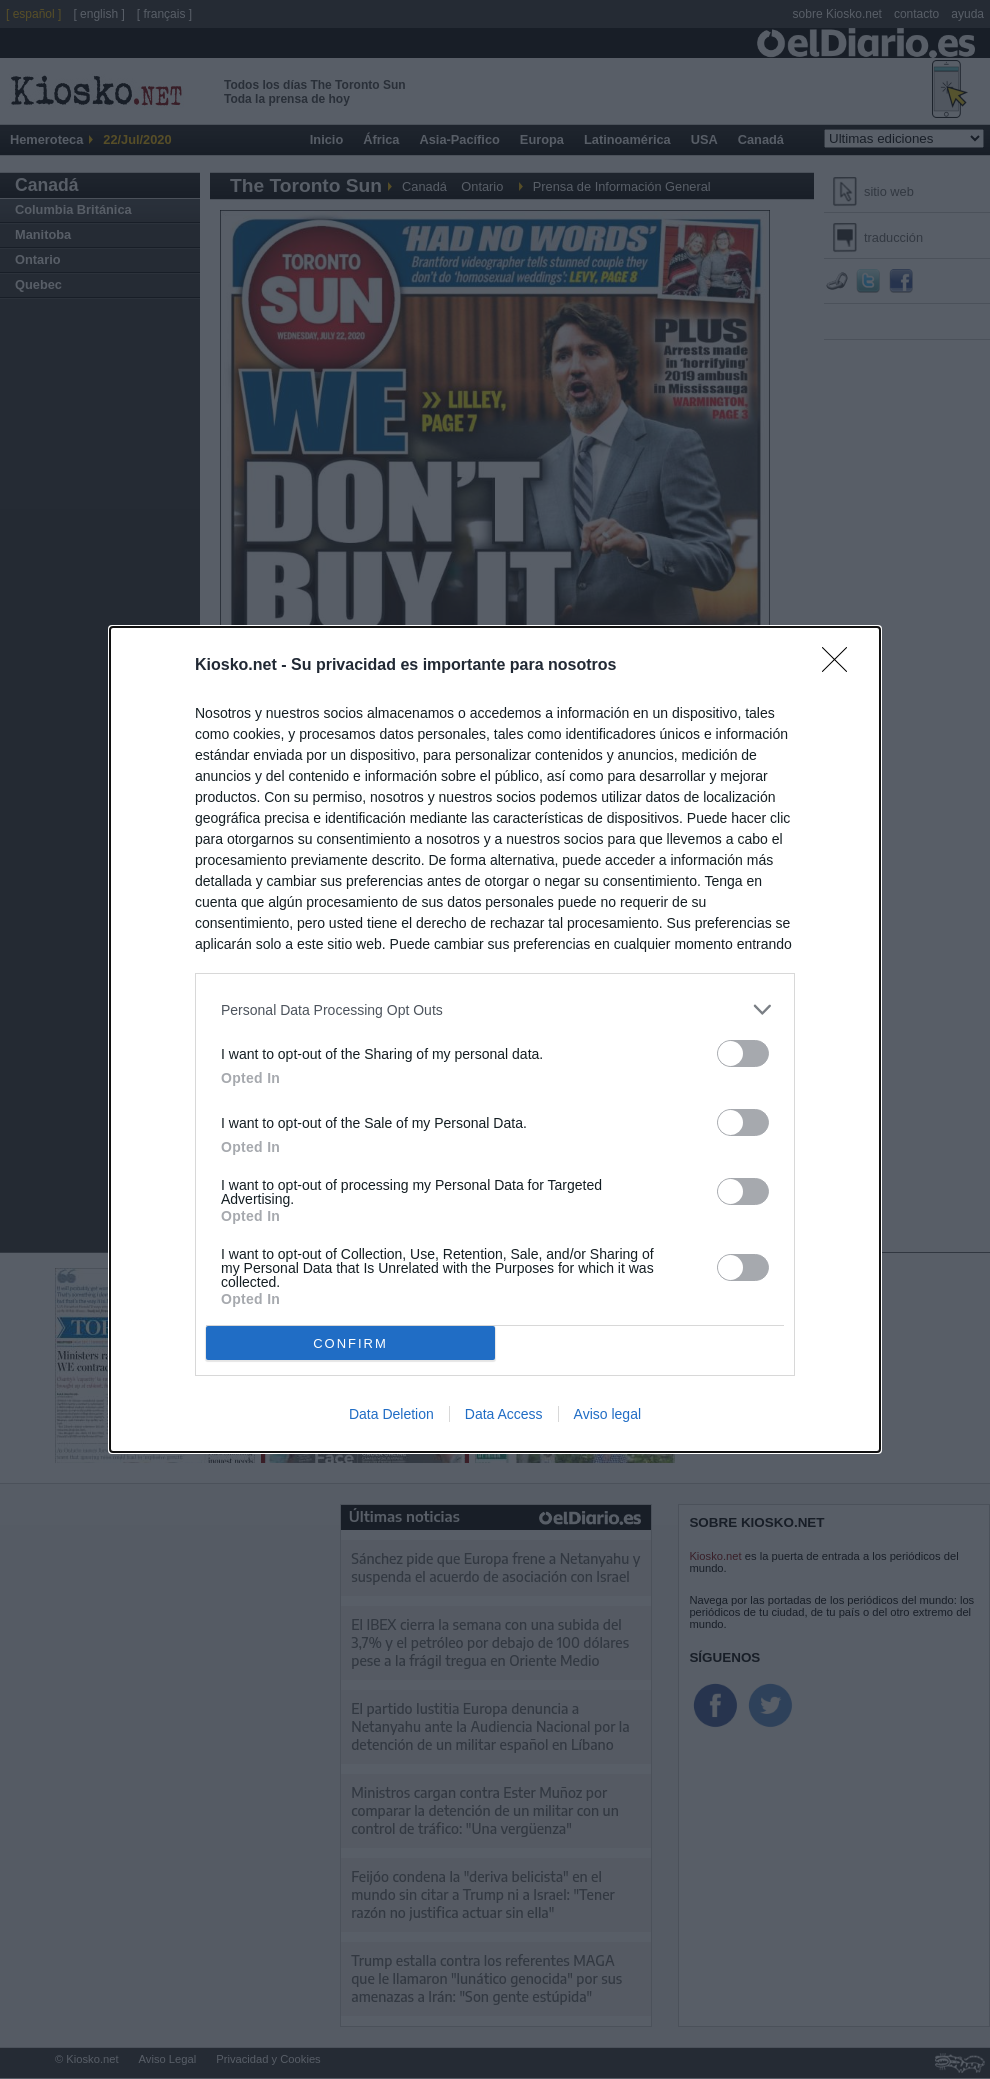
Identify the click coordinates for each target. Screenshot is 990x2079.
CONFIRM (350, 1343)
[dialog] (495, 1039)
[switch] (743, 1053)
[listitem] (495, 1009)
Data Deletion (391, 1414)
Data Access (504, 1414)
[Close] (841, 666)
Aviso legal (607, 1414)
